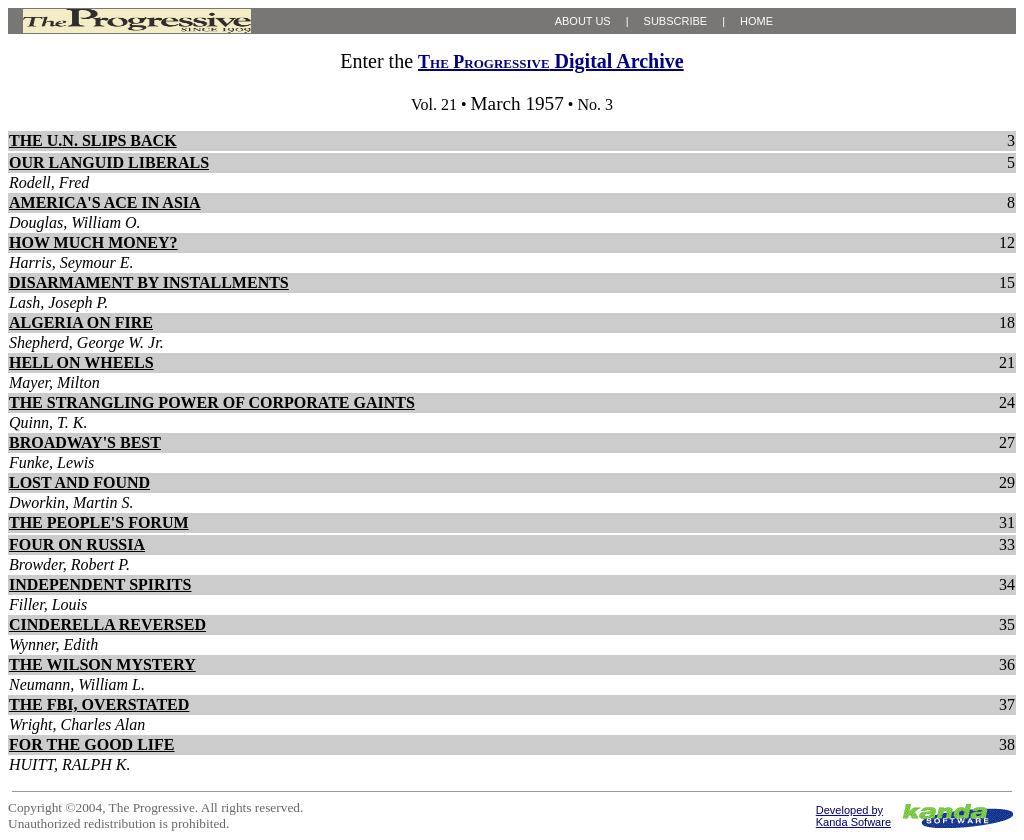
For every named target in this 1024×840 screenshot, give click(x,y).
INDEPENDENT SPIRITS (100, 584)
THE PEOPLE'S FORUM (99, 522)
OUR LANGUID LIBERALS (109, 162)
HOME (756, 21)
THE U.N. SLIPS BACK (93, 140)
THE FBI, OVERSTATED (99, 704)
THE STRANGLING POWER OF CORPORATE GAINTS (212, 402)
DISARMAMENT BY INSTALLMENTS (149, 282)
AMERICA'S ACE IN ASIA (105, 202)
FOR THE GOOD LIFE (92, 744)
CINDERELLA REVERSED (107, 624)
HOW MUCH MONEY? (93, 242)
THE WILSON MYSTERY (102, 664)
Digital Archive (551, 61)
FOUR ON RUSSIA (77, 544)
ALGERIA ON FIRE (81, 322)
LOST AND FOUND (79, 482)
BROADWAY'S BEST (85, 442)
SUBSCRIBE (676, 21)
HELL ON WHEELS (81, 362)
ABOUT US (583, 21)
